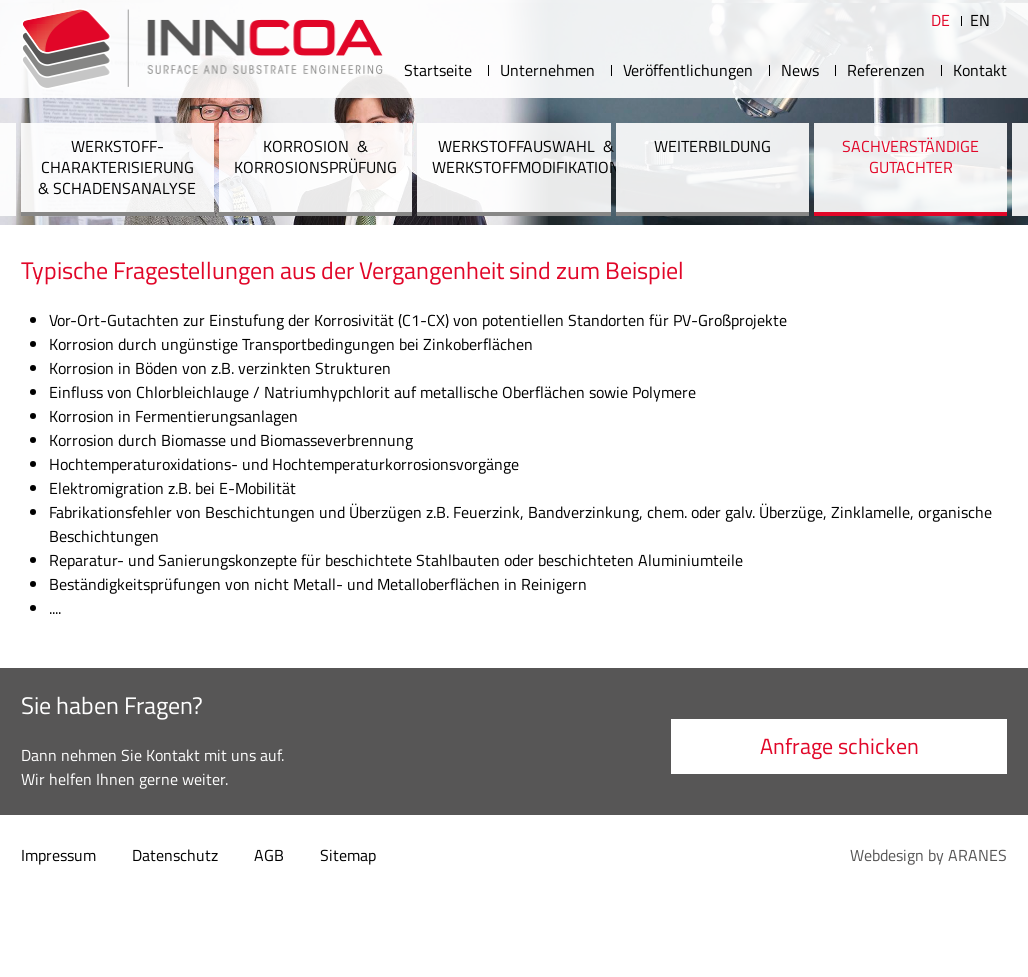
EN (980, 20)
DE (940, 20)
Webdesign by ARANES (928, 855)
